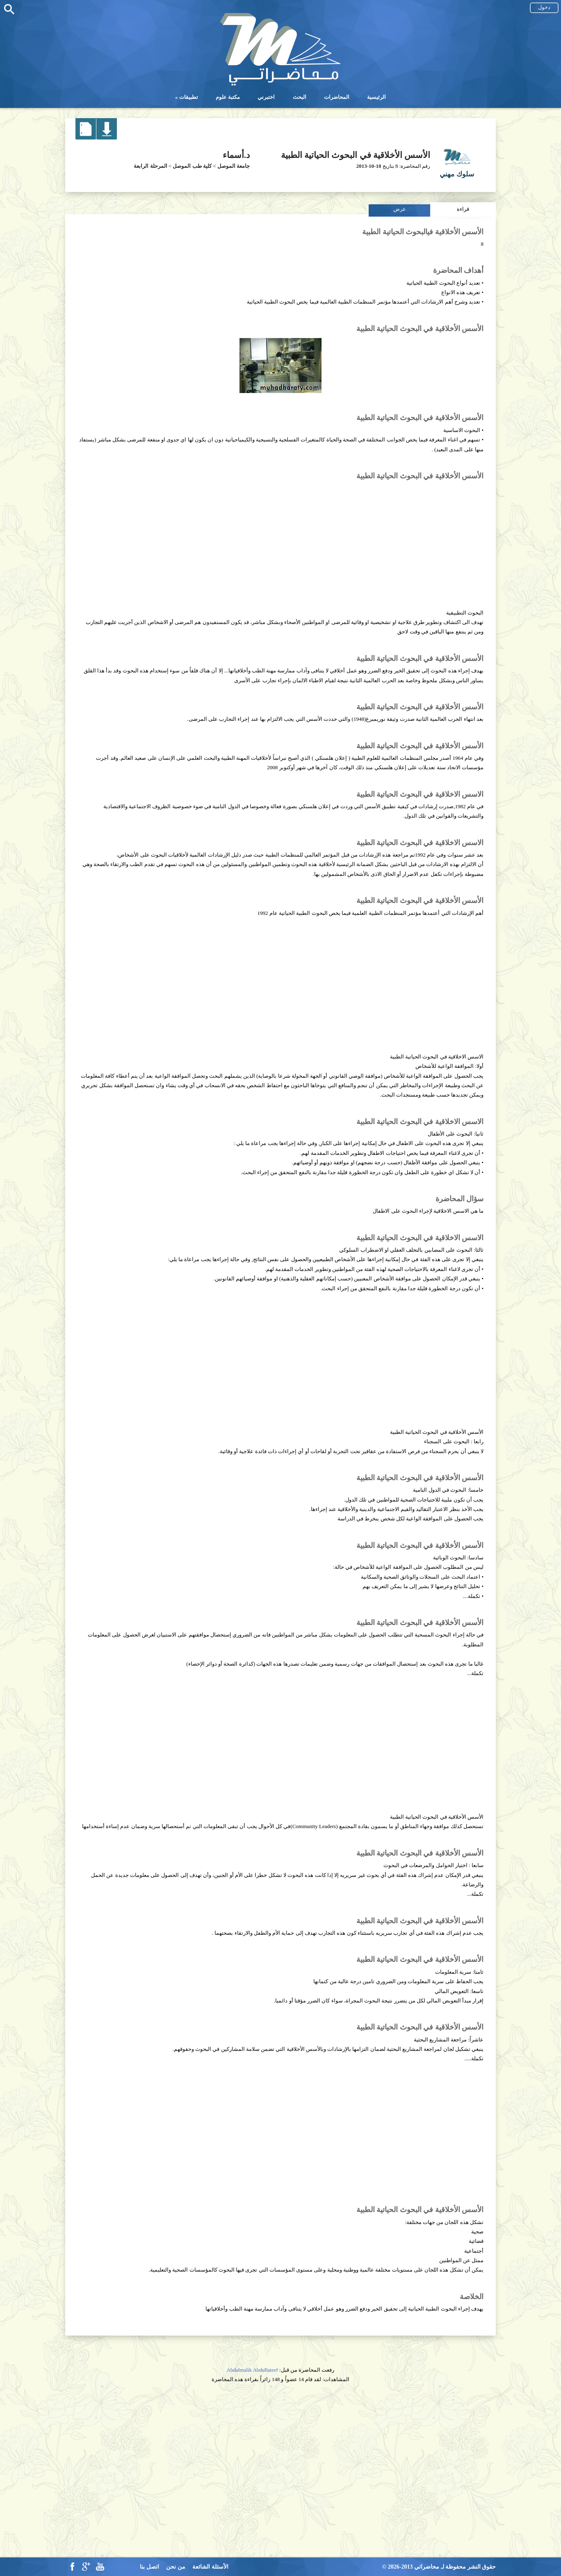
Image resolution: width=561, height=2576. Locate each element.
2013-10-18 (368, 166)
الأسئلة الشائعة (210, 2567)
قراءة (463, 209)
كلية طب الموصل (192, 166)
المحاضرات (336, 97)
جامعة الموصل (233, 166)
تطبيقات (188, 97)
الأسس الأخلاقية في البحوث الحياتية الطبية (355, 155)
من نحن (175, 2567)
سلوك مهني (457, 174)
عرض (399, 209)
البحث (299, 97)
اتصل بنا (149, 2567)
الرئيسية (376, 97)
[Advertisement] (280, 540)
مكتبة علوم (228, 97)
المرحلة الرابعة (150, 166)
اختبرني (266, 97)
